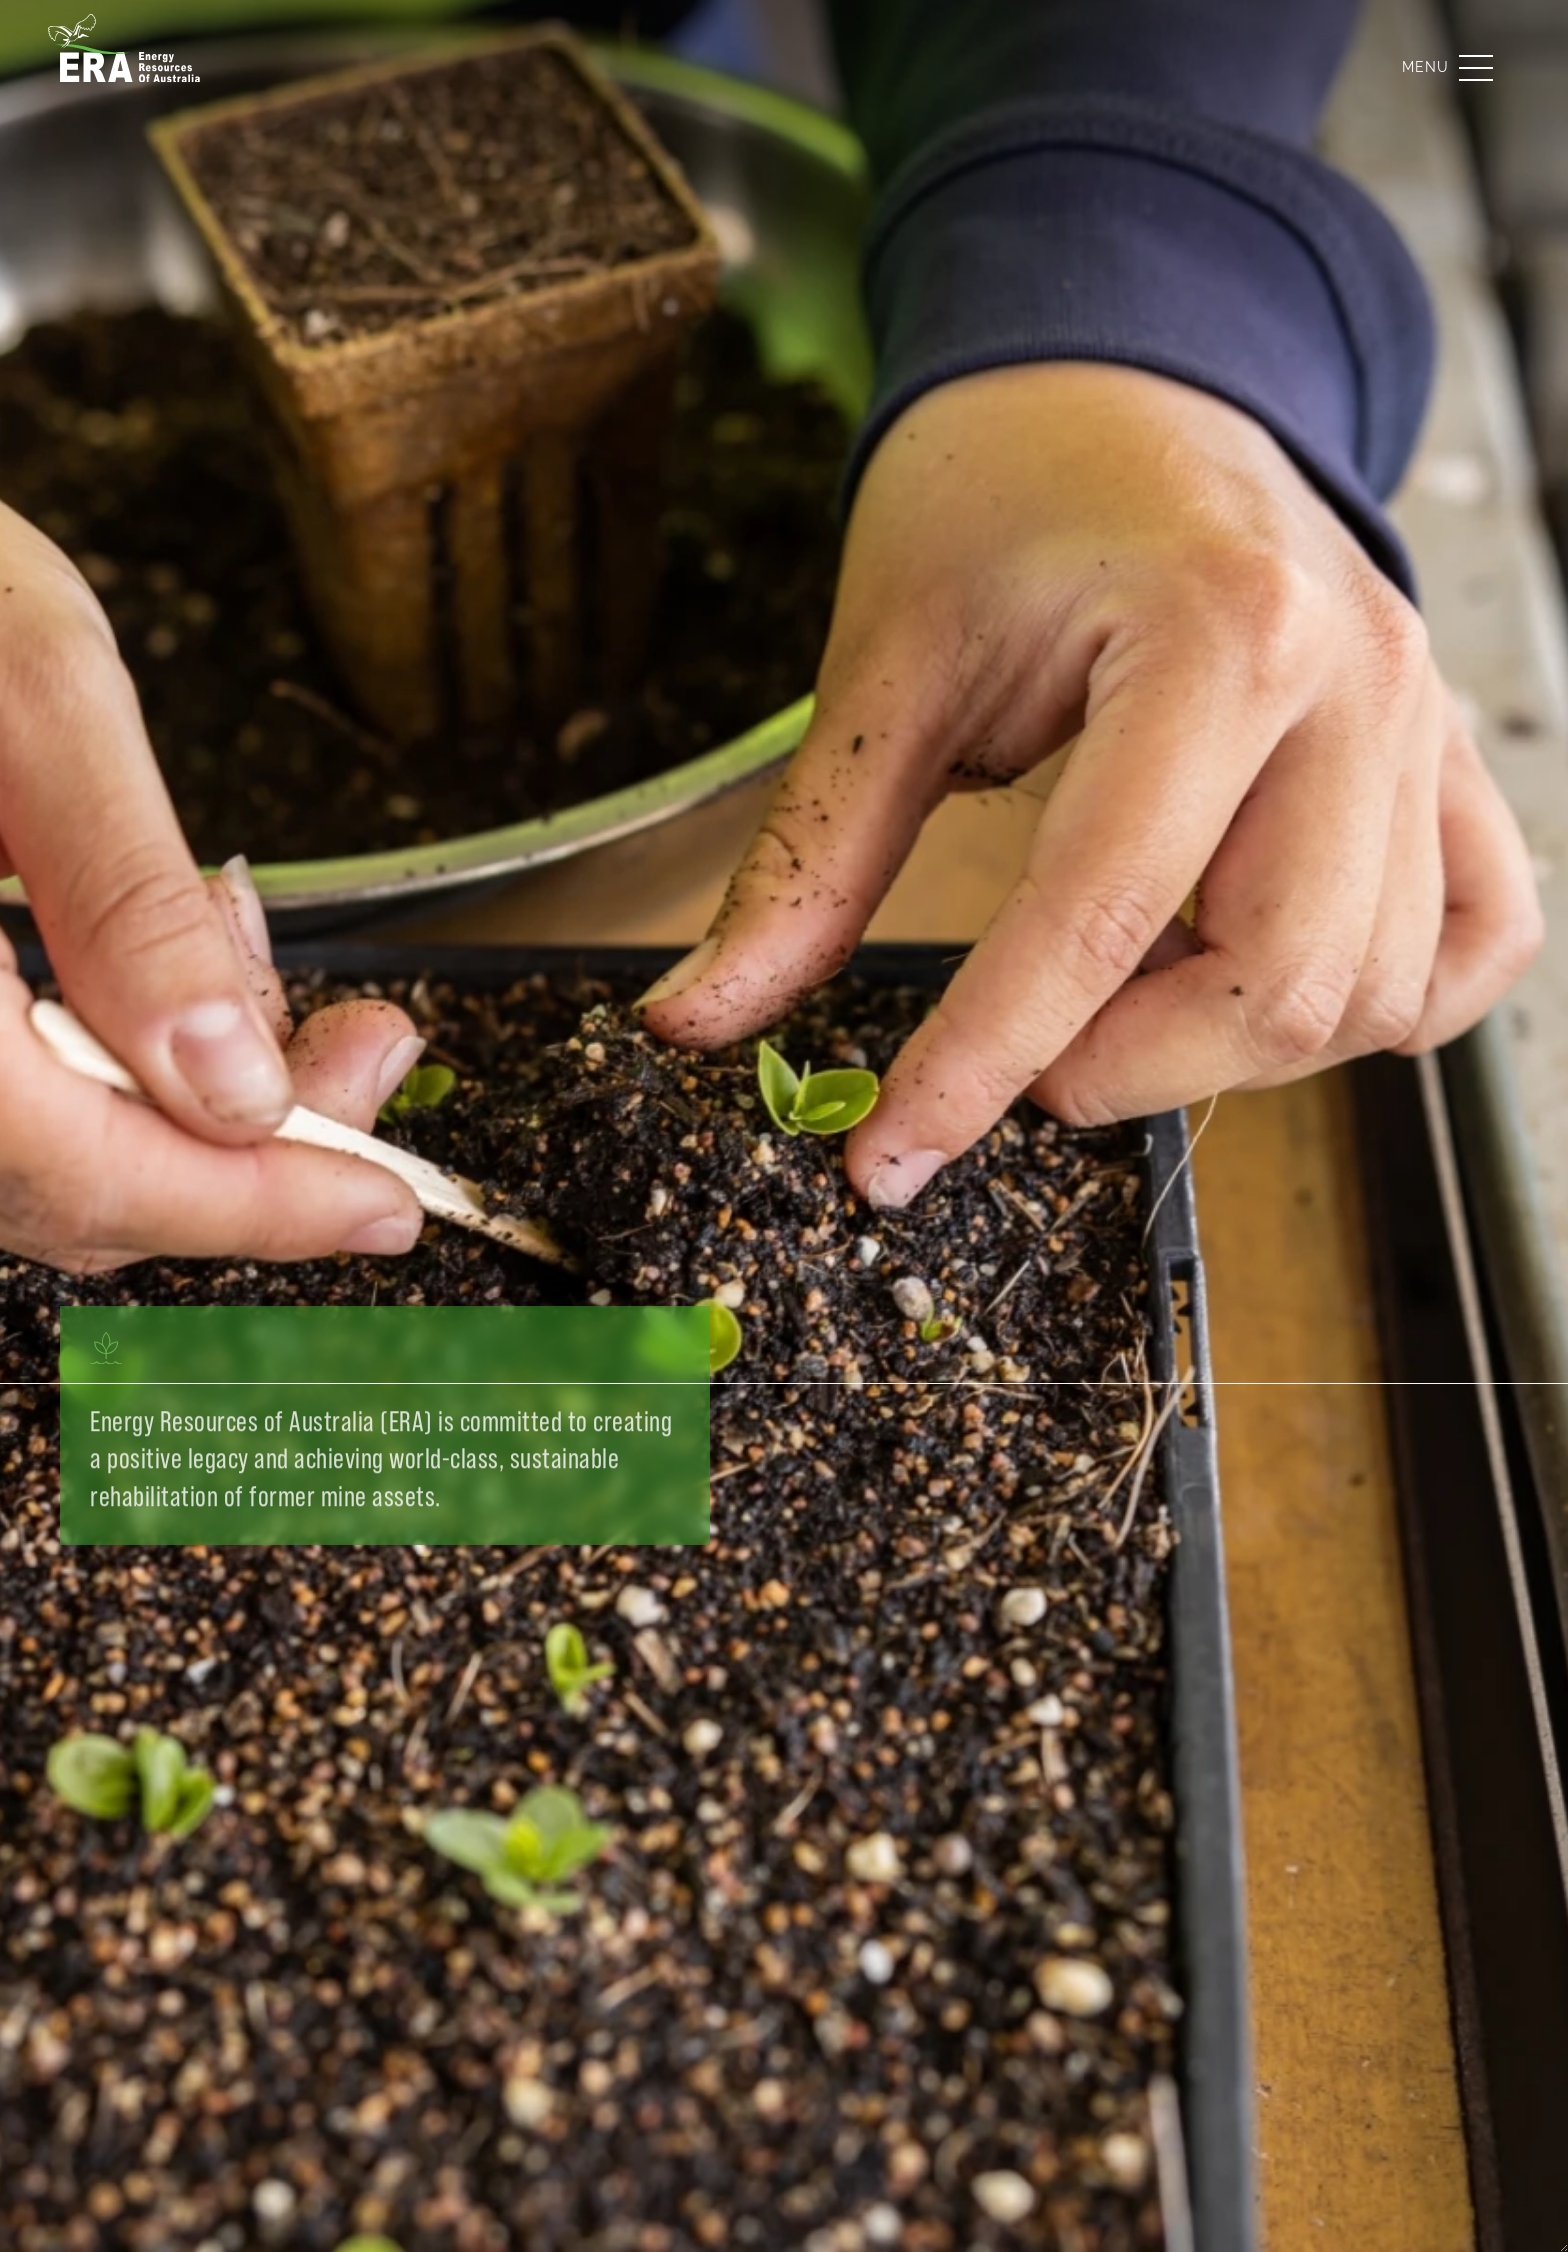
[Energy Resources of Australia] (130, 67)
